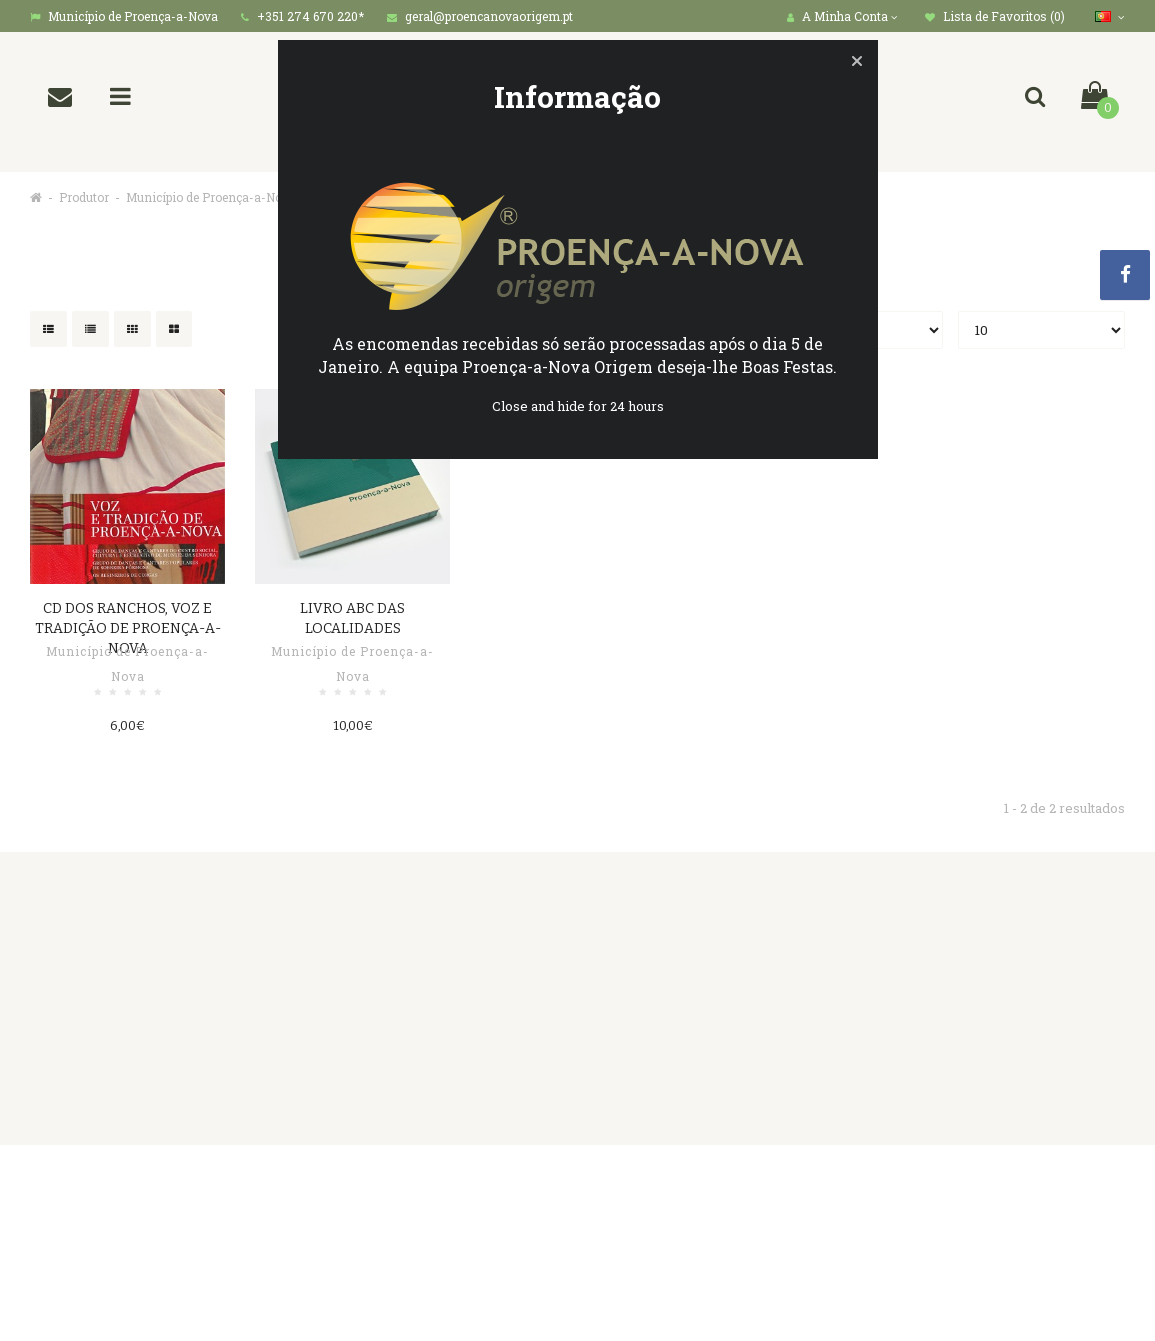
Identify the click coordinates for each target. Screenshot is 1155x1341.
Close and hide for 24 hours (578, 406)
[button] (857, 61)
